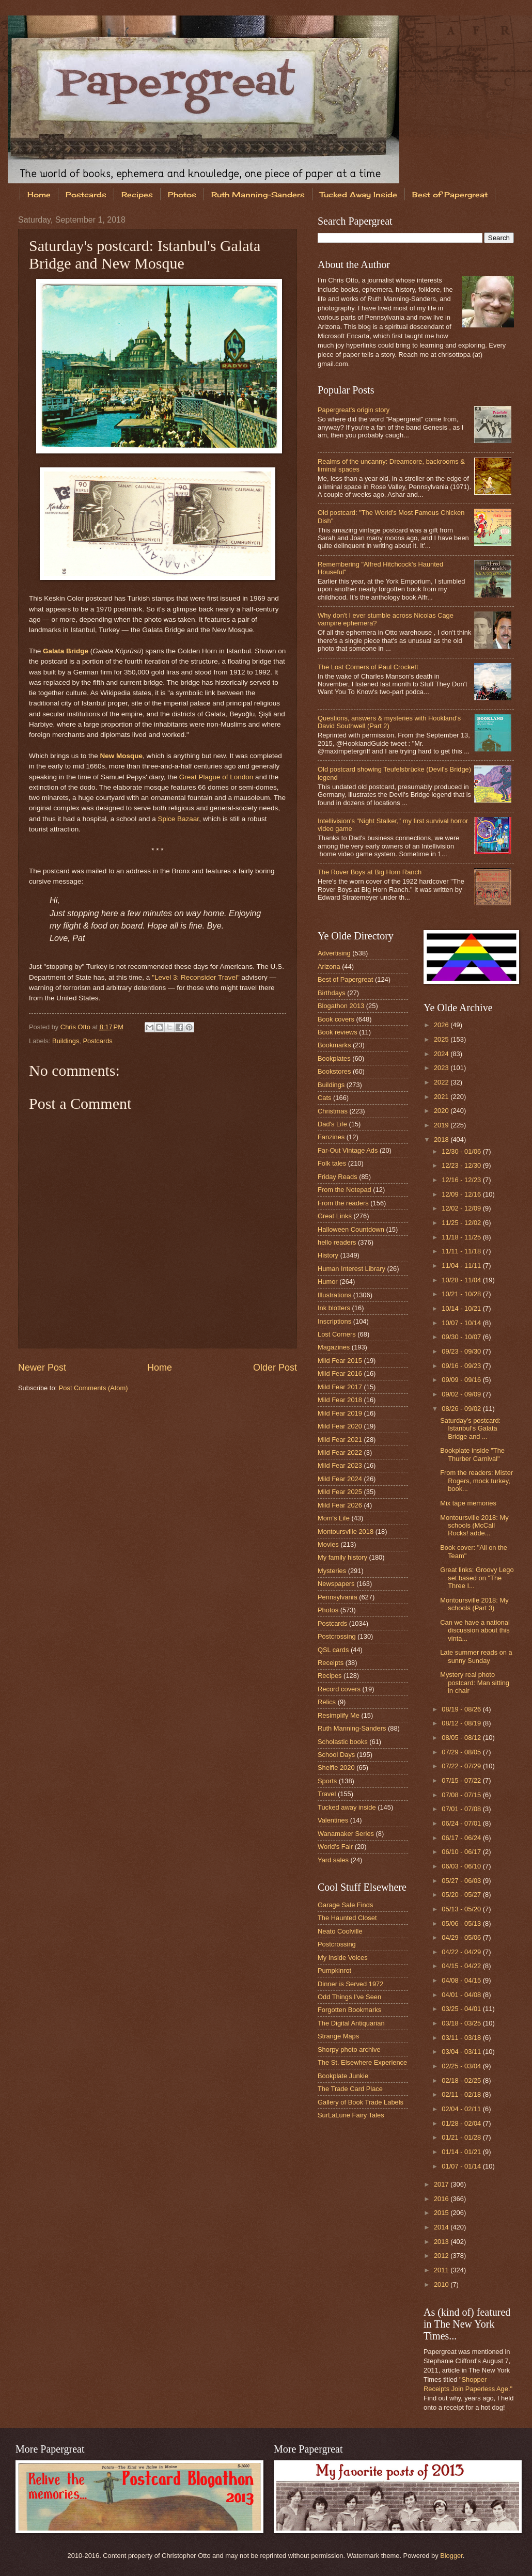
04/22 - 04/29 (462, 1952)
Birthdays (332, 993)
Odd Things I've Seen (349, 1997)
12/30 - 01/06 (462, 1151)
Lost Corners (337, 1334)
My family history (342, 1557)
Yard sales (333, 1860)
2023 (442, 1068)
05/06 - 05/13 (462, 1923)
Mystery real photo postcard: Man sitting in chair (474, 1682)
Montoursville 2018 (345, 1531)
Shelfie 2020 (336, 1767)
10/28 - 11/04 (462, 1280)
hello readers (337, 1242)
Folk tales (332, 1163)
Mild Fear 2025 (340, 1492)
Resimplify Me (338, 1715)
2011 (442, 2270)
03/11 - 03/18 (462, 2037)
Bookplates (334, 1058)
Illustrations (334, 1295)
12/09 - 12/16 (462, 1194)
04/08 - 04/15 (462, 1980)
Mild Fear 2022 (340, 1452)
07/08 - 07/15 (462, 1795)
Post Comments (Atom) (93, 1388)
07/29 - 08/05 (462, 1752)
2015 (442, 2213)
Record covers (339, 1689)
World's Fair (335, 1846)
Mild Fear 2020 (340, 1426)
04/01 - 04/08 (462, 1995)
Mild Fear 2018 (340, 1400)
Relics (327, 1702)
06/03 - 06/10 (462, 1866)
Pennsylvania (337, 1597)
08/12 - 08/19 (462, 1723)
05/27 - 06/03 (462, 1880)
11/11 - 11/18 (462, 1251)
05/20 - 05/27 (462, 1894)
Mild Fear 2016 (340, 1373)
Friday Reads (337, 1177)
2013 (442, 2241)
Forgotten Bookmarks (349, 2010)
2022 (442, 1082)
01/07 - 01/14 (462, 2166)
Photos (182, 194)
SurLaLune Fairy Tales (351, 2115)
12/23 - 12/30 (462, 1165)
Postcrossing (337, 1636)
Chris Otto (76, 1027)
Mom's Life (334, 1518)
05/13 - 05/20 (462, 1909)
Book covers (336, 1019)
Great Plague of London (216, 777)
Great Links (335, 1216)
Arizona (329, 966)
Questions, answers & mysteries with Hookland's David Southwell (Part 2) (389, 722)
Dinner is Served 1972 (350, 1984)
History (328, 1255)
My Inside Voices (343, 1957)
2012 (442, 2255)
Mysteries (332, 1571)
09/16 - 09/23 (462, 1366)
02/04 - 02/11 (462, 2109)
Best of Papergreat (345, 979)
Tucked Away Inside (358, 194)
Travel (327, 1794)
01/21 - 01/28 (462, 2137)
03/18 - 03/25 (462, 2023)
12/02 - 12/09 (462, 1208)
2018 (442, 1139)
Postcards (86, 194)
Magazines (334, 1347)
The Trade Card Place (350, 2089)
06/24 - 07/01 (462, 1823)
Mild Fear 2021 (340, 1439)
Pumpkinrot (334, 1970)
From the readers (343, 1203)
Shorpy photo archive (349, 2049)
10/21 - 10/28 (462, 1294)
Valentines (333, 1820)
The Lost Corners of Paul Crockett (368, 667)
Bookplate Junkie (343, 2076)
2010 (442, 2284)
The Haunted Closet (347, 1918)
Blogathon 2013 (341, 1006)
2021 (442, 1097)
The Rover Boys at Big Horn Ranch (369, 872)
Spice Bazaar (178, 819)
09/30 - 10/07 (462, 1337)
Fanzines (331, 1137)
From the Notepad (344, 1189)
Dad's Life (332, 1124)
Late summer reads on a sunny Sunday (476, 1656)
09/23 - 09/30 (462, 1351)
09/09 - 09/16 (462, 1380)
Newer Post (42, 1367)
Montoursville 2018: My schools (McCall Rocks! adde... (474, 1525)
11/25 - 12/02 (462, 1223)
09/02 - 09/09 (462, 1394)
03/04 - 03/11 (462, 2051)
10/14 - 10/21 (462, 1308)
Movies (328, 1544)
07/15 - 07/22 (462, 1780)
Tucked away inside (347, 1807)
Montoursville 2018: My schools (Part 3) (474, 1604)
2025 (442, 1039)
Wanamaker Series (346, 1833)
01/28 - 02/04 (462, 2123)
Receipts (330, 1663)
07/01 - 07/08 (462, 1809)
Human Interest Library (351, 1269)
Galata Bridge (65, 651)
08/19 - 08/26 (462, 1709)
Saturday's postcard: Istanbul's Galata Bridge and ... (470, 1428)
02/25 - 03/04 (462, 2066)
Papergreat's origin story (353, 410)
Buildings (65, 1041)
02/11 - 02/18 (462, 2094)
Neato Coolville (340, 1931)
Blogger (451, 2555)
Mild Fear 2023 (340, 1465)
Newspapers (336, 1584)
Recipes (137, 194)
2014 (442, 2227)
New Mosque (121, 756)
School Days (336, 1754)
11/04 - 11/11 (462, 1265)
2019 (442, 1125)
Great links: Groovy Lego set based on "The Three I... (476, 1578)
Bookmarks (334, 1045)
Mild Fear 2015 (340, 1360)
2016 (442, 2199)
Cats (324, 1098)
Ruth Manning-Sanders (258, 194)
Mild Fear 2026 (340, 1505)
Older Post (275, 1367)
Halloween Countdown (351, 1229)
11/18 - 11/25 (462, 1237)
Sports (327, 1781)
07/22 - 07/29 (462, 1766)
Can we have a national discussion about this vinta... (475, 1630)
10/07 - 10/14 (462, 1323)
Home (39, 194)
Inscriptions (334, 1321)
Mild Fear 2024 (340, 1479)
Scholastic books (343, 1742)
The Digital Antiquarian (351, 2023)
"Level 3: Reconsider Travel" (196, 977)
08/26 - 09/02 (462, 1408)
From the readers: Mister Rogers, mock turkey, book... (476, 1481)
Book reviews (337, 1032)
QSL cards (333, 1650)
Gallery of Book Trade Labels (360, 2102)
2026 (442, 1025)
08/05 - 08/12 (462, 1737)
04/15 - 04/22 (462, 1966)
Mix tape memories (468, 1503)
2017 (442, 2184)
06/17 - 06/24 (462, 1838)
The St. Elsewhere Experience (362, 2062)
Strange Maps (338, 2036)
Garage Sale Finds (345, 1905)
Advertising (334, 953)
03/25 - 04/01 (462, 2009)
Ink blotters (334, 1308)
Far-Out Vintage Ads (348, 1150)
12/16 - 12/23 (462, 1180)
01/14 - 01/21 (462, 2152)
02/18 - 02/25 (462, 2080)
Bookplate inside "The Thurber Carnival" (472, 1454)
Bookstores (334, 1071)
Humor (328, 1281)
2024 (442, 1054)
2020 (442, 1110)
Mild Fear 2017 (340, 1387)
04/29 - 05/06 (462, 1937)
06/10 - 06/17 (462, 1852)
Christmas (333, 1111)
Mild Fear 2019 (340, 1413)
